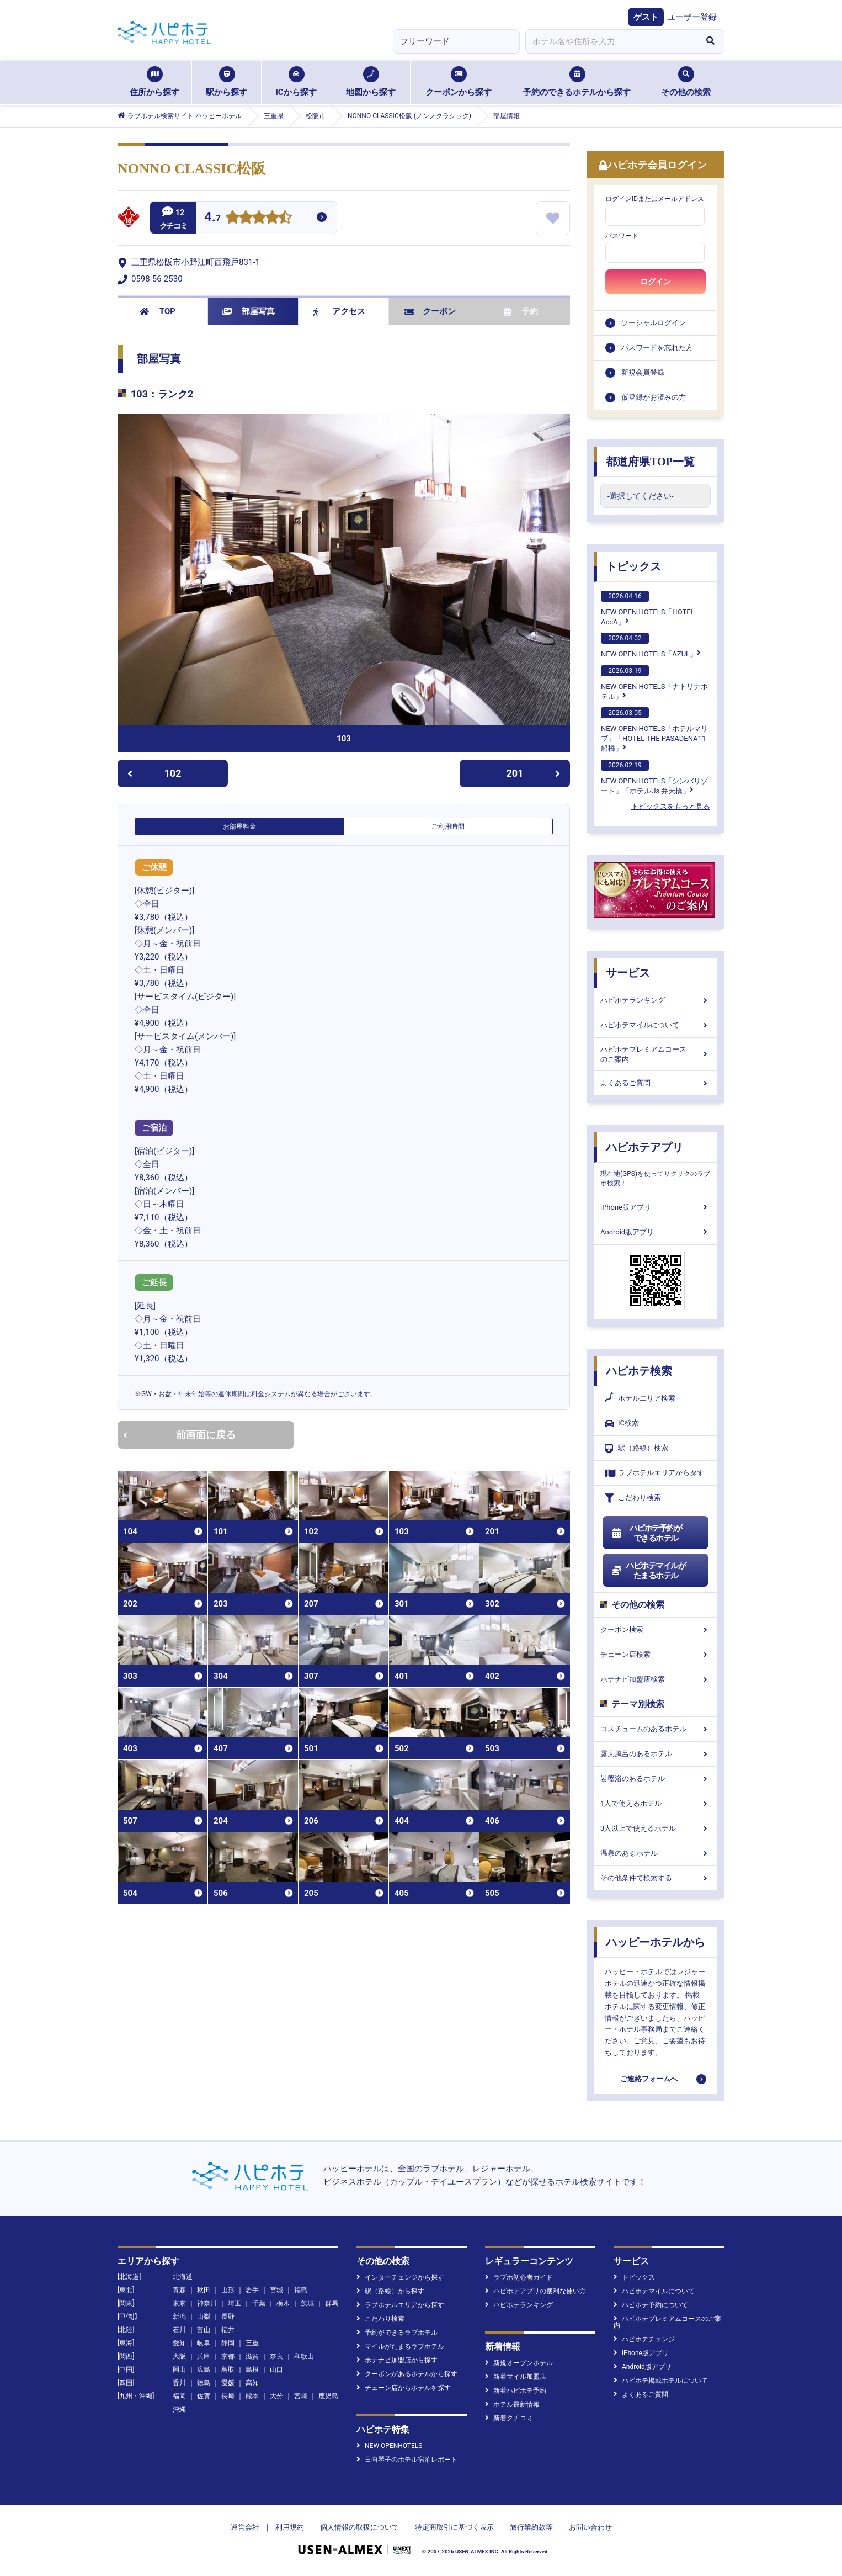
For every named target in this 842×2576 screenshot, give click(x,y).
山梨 (203, 2316)
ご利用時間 (448, 826)
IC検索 (622, 1423)
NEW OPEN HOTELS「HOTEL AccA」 (648, 608)
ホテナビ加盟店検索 (655, 1679)
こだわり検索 (633, 1498)
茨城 (307, 2303)
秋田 (203, 2290)
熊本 (252, 2396)
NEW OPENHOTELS (389, 2446)
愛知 (179, 2343)
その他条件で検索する (655, 1878)
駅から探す (226, 81)
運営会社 (245, 2527)
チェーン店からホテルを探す (403, 2388)
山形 (228, 2290)
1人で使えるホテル (655, 1803)
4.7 (212, 218)
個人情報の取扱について (359, 2527)
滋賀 (252, 2356)
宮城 (276, 2290)
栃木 (283, 2303)
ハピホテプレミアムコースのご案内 (655, 1054)
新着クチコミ (509, 2418)
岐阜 (203, 2343)
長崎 (228, 2396)
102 (154, 773)
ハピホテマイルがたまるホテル (648, 1571)
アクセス (339, 311)
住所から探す (154, 81)
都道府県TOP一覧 (650, 461)
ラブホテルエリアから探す (654, 1473)
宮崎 (300, 2396)
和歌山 (304, 2356)
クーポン (430, 311)
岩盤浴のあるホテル (655, 1778)
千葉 (258, 2303)
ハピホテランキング (655, 1000)
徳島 (203, 2383)
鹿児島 (328, 2396)
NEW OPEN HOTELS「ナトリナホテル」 (654, 683)
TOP (157, 311)
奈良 (276, 2356)
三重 (252, 2343)
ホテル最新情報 (512, 2404)
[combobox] (610, 41)
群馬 (331, 2303)
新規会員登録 (642, 372)
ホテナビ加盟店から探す (397, 2360)
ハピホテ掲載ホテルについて (661, 2380)
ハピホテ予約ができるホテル (646, 1533)
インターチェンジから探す (400, 2277)
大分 (276, 2396)
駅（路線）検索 (636, 1448)
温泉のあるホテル (655, 1853)
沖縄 (179, 2409)
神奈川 (207, 2303)
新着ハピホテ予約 (515, 2390)
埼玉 (234, 2303)
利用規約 (289, 2527)
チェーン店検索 (655, 1654)
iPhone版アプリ (655, 1207)
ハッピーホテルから (655, 1942)
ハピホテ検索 (639, 1371)
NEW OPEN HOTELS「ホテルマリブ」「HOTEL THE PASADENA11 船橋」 (654, 729)
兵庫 (203, 2356)
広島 (203, 2369)
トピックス (633, 566)
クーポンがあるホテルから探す (406, 2374)
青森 (179, 2290)
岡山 (179, 2369)
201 (534, 773)
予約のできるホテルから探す (577, 81)
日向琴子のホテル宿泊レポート (406, 2459)
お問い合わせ (590, 2527)
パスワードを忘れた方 (657, 347)
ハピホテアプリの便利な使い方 (535, 2291)
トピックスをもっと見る (670, 806)
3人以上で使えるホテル (655, 1828)
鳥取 (228, 2369)
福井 (228, 2330)
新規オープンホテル (519, 2363)
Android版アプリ (655, 1232)
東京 (179, 2303)
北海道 (183, 2277)
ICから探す (295, 81)
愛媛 (228, 2383)
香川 (179, 2383)
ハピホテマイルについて (655, 1025)
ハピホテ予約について (651, 2305)
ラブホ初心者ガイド (519, 2277)
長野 (228, 2316)
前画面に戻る (179, 1434)
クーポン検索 (655, 1629)
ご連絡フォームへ (649, 2079)
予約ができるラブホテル (397, 2332)
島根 (252, 2369)
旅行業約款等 (531, 2527)
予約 (521, 311)
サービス (628, 973)
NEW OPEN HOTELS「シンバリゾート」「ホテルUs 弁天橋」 (654, 777)
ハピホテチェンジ (644, 2339)
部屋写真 (248, 311)
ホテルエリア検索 (640, 1398)
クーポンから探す (458, 81)
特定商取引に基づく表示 (454, 2527)
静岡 (228, 2343)
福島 (300, 2290)
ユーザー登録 (692, 17)
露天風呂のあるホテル (655, 1754)
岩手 (252, 2290)
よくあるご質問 (655, 1083)
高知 (252, 2383)
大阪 (179, 2356)
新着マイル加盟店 (515, 2377)
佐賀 (203, 2396)
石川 (179, 2330)
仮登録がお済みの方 (653, 397)
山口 (276, 2369)
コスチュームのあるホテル (655, 1729)
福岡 (179, 2396)
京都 (228, 2356)
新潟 (179, 2316)
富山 (203, 2330)
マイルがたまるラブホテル (400, 2346)
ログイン (655, 281)
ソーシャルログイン (653, 323)
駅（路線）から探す (390, 2291)
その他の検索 (686, 81)
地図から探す (371, 81)
